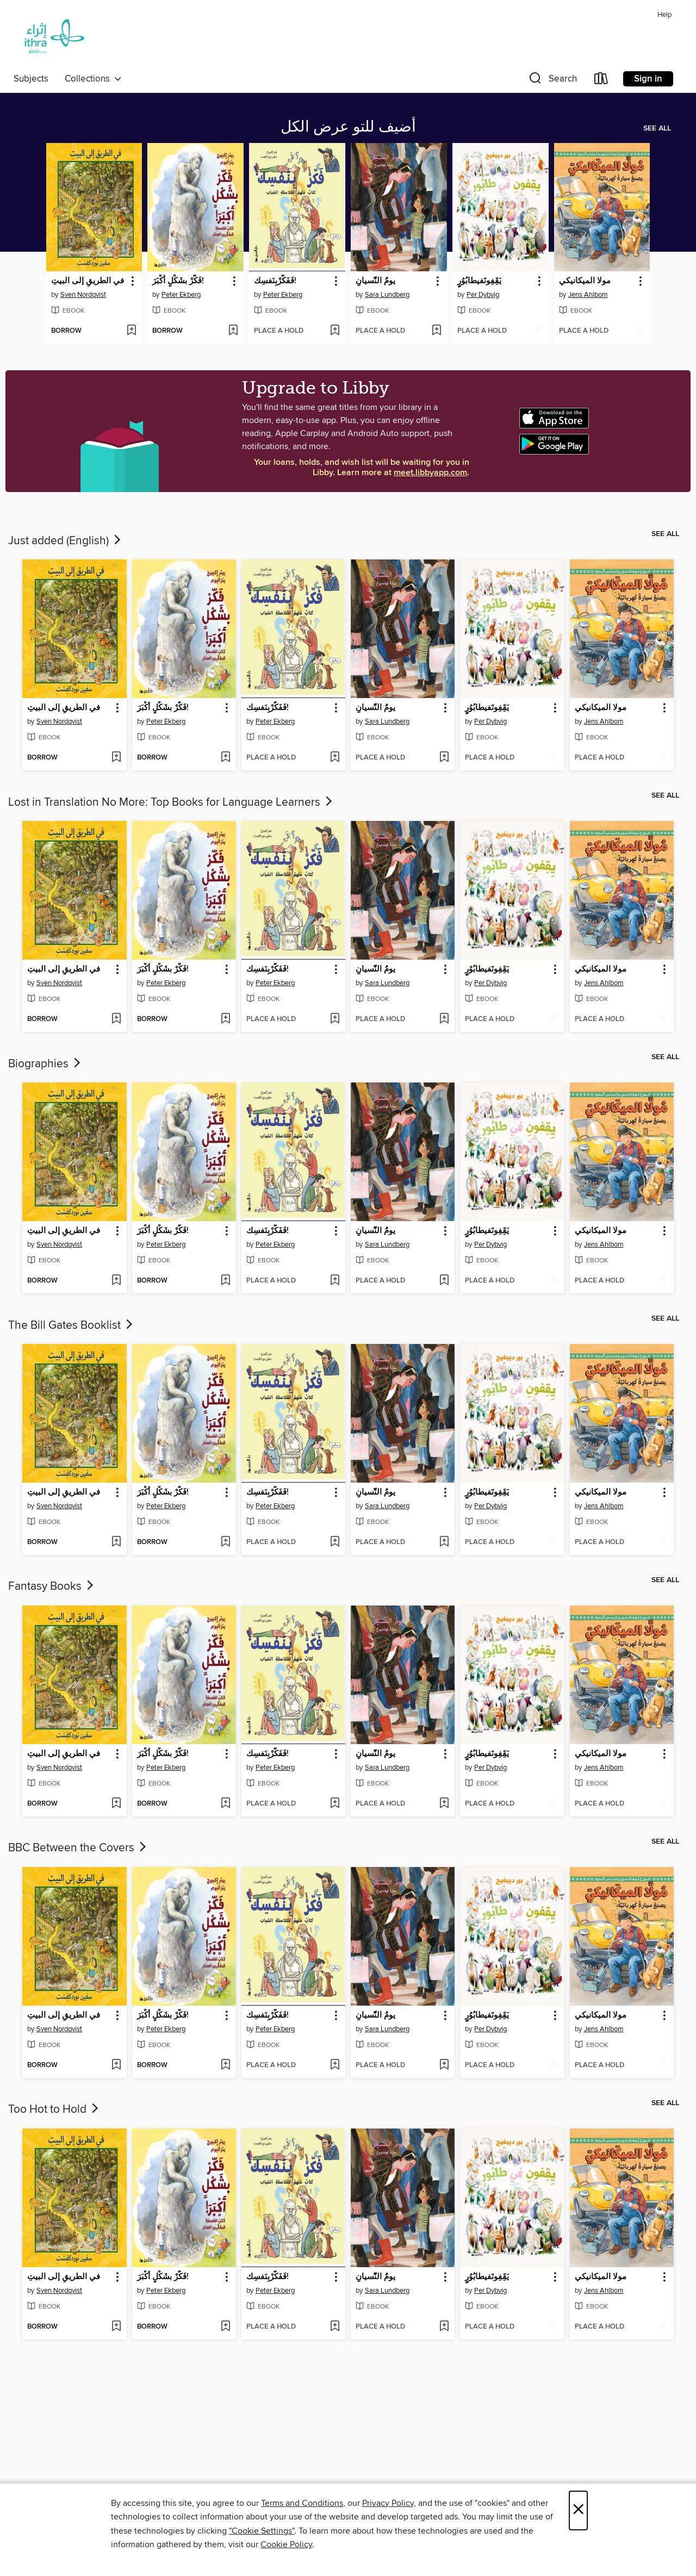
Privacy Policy (388, 2503)
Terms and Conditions (302, 2503)
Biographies (45, 1064)
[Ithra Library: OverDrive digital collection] (51, 37)
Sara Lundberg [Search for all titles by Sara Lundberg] (387, 294)
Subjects (31, 79)
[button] (552, 80)
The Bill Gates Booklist (71, 1325)
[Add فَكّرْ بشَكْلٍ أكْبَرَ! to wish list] (233, 331)
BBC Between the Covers (78, 1848)
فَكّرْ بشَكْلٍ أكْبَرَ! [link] (178, 281)
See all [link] (657, 128)
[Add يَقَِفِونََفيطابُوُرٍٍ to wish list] (538, 331)
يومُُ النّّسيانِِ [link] (375, 281)
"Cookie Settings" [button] (261, 2530)
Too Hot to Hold (54, 2109)
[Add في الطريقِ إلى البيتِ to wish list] (131, 331)
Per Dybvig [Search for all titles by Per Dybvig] (483, 294)
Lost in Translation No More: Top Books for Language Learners (171, 802)
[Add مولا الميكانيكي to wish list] (639, 331)
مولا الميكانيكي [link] (585, 281)
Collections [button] (93, 79)
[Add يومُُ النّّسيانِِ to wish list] (436, 331)
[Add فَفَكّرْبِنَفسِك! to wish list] (334, 331)
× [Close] (578, 2510)
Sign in (648, 79)
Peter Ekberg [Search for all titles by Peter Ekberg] (181, 294)
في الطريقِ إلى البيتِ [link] (87, 281)
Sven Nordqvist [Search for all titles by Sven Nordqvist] (83, 294)
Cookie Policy (286, 2544)
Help (664, 15)
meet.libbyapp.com (430, 472)
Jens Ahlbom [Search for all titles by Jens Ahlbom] (588, 294)
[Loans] (601, 80)
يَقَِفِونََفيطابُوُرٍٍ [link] (479, 281)
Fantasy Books (52, 1586)
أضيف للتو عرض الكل (348, 127)
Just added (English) (65, 541)
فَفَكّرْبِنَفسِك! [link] (275, 281)
